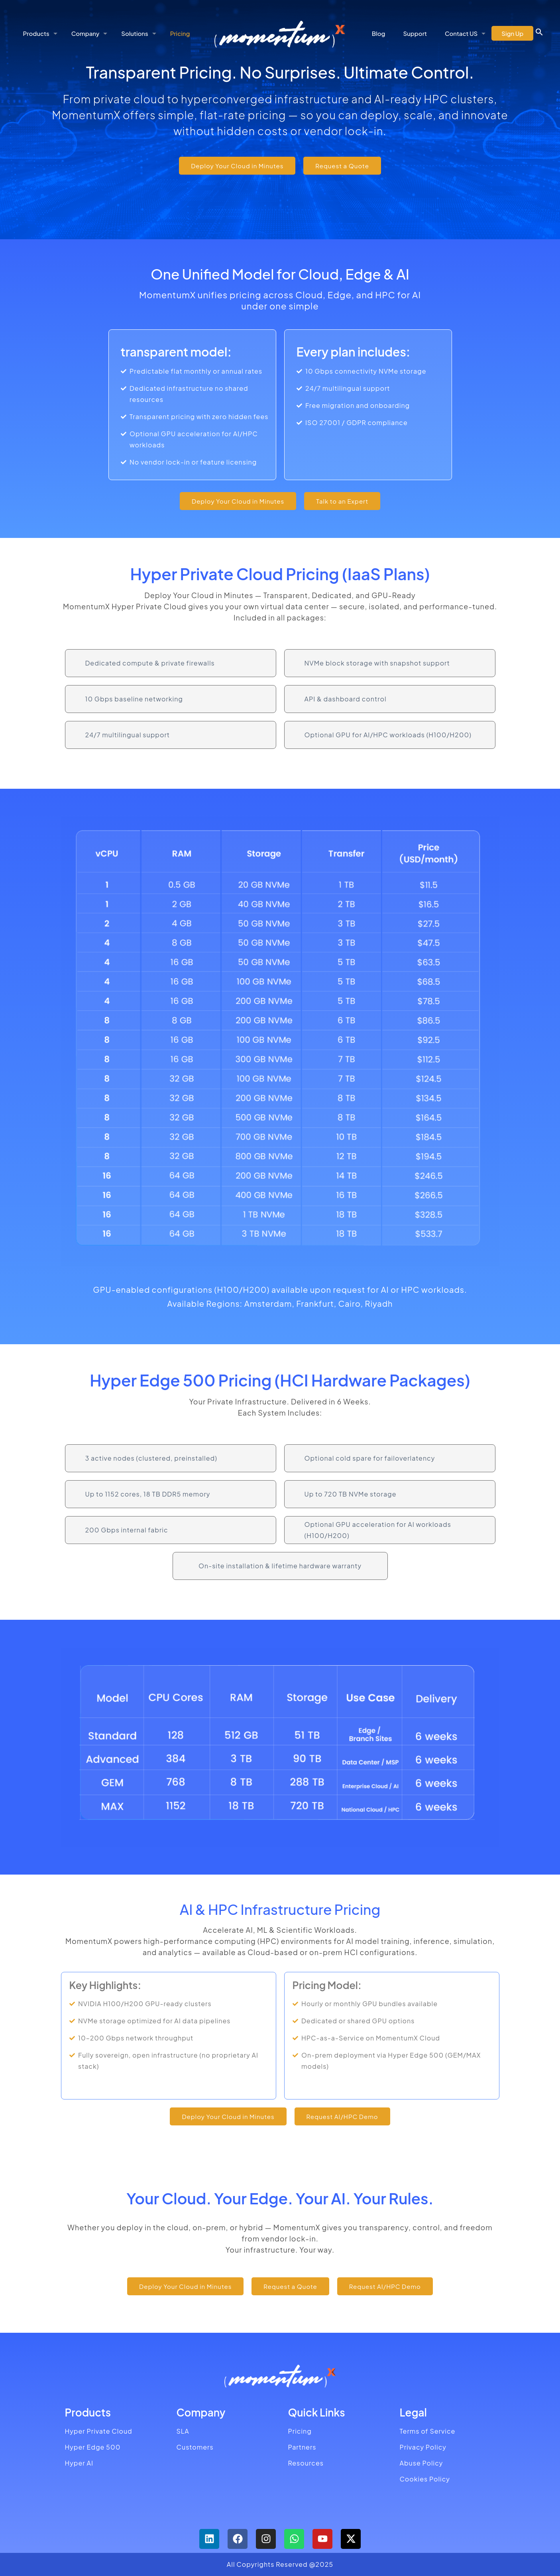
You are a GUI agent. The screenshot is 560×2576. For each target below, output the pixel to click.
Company (201, 2412)
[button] (539, 33)
